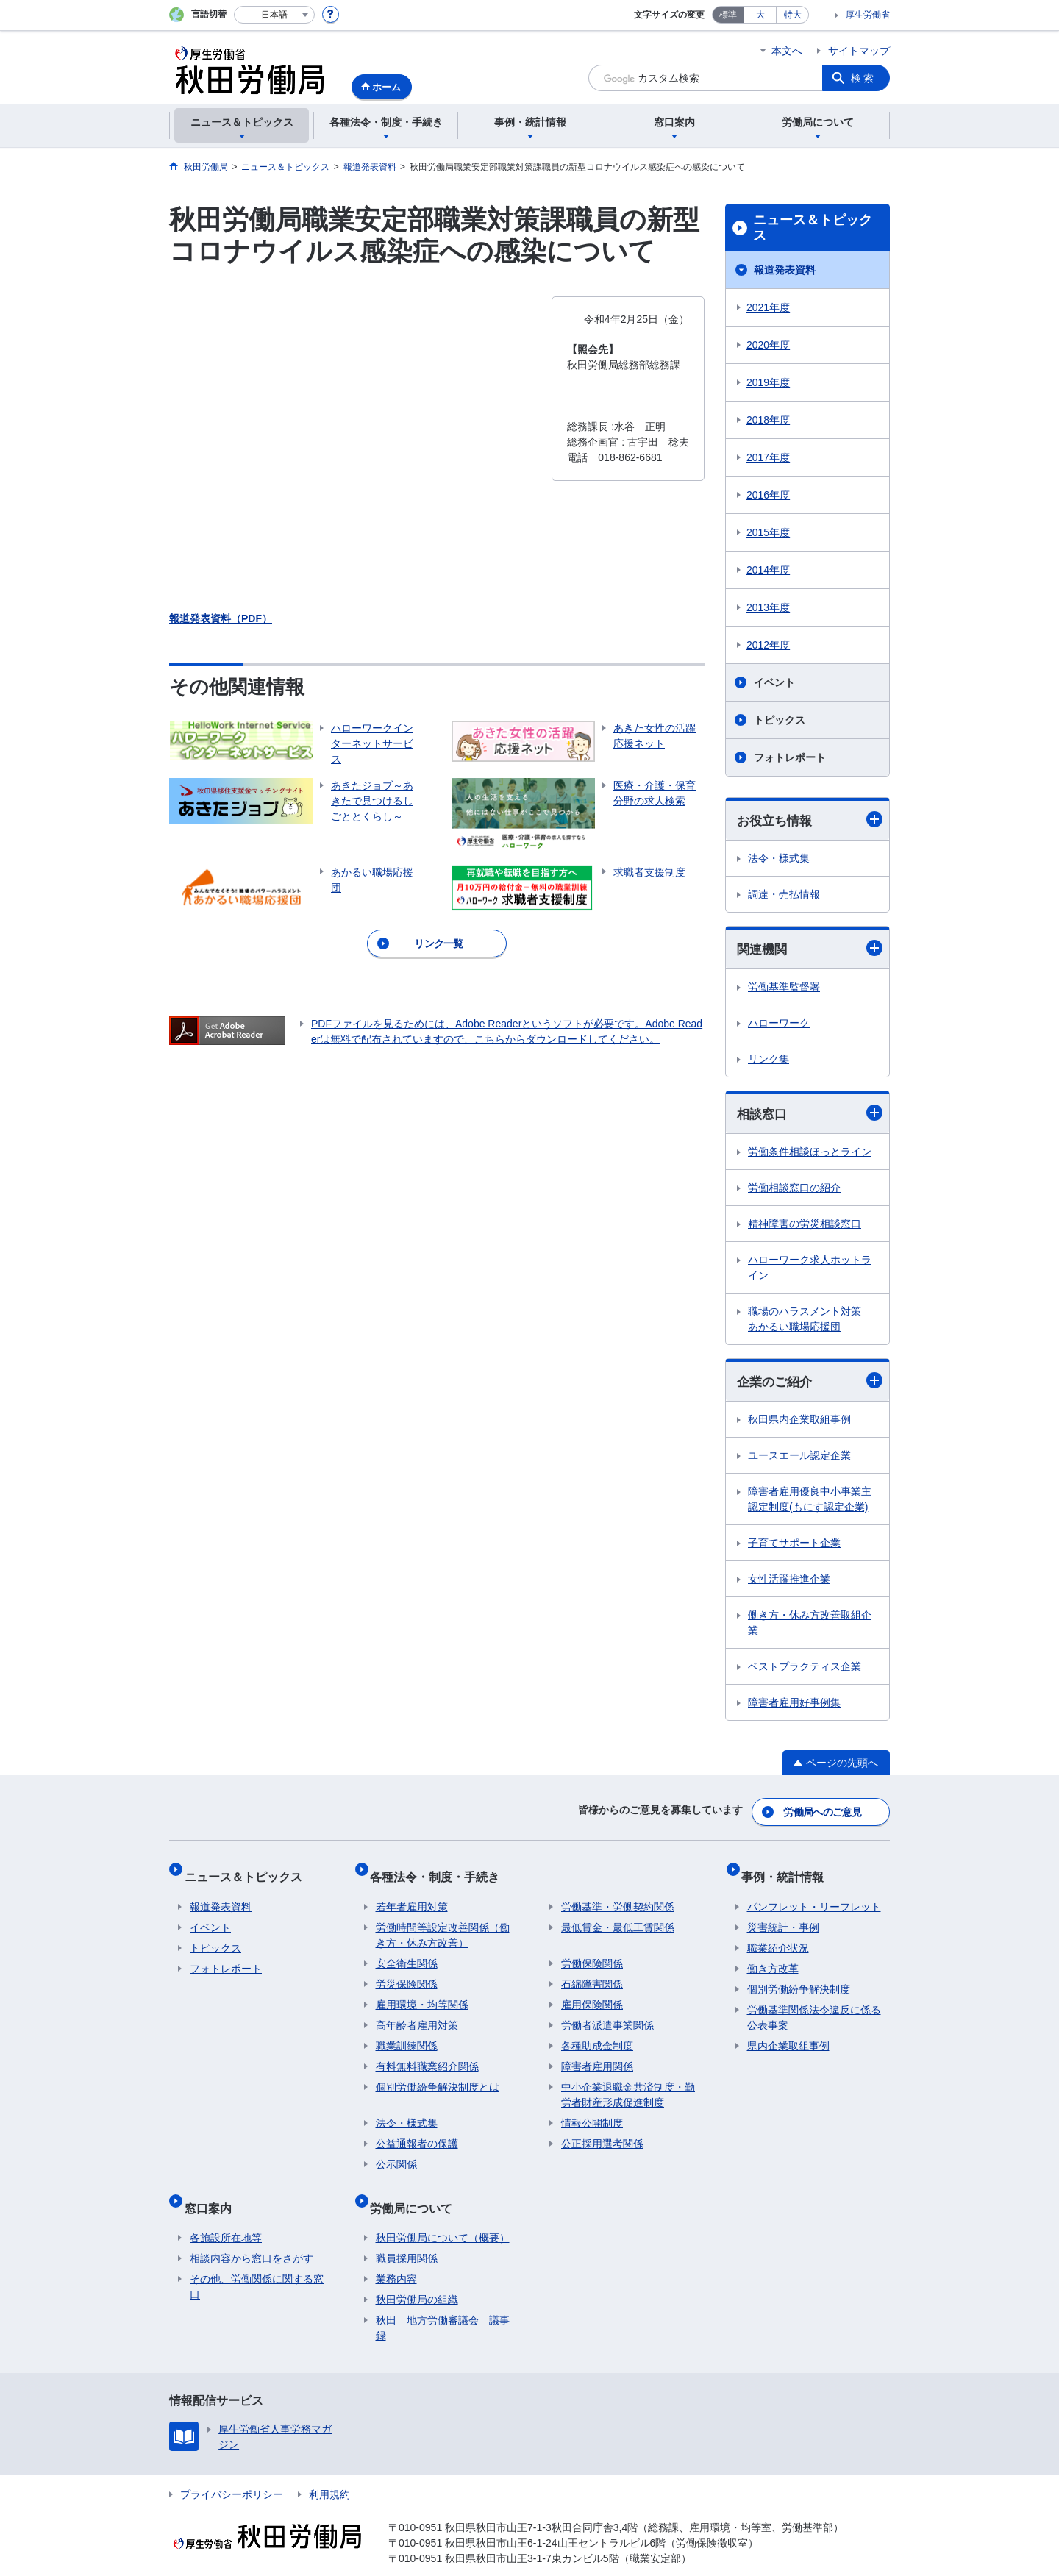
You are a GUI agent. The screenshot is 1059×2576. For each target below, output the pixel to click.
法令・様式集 (779, 859)
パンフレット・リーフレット (814, 1895)
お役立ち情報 (810, 820)
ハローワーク (779, 1025)
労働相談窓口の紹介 (794, 1190)
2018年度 (768, 420)
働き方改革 (773, 1957)
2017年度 (768, 457)
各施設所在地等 (226, 2214)
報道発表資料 (785, 270)
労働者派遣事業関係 (607, 2013)
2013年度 (768, 607)
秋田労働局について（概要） (443, 2214)
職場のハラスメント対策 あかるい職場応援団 (809, 1321)
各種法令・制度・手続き (440, 1870)
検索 (863, 78)
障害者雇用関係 (597, 2055)
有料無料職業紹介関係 (427, 2055)
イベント (774, 682)
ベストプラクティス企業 (804, 1671)
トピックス (779, 720)
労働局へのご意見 (824, 1813)
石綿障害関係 (592, 1972)
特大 (793, 15)
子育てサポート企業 (794, 1547)
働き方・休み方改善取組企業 (809, 1627)
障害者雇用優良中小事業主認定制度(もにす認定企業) (809, 1503)
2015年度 (768, 532)
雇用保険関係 (592, 1993)
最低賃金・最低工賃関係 (617, 1916)
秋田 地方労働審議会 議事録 (443, 2304)
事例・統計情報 (788, 1870)
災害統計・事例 (783, 1916)
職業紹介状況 (778, 1936)
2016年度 (768, 495)
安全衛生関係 (407, 1952)
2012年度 (768, 645)
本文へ (786, 51)
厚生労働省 (868, 15)
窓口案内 (213, 2189)
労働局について (417, 2189)
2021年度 (768, 307)
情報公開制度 (592, 2111)
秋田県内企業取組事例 (799, 1424)
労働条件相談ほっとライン (809, 1154)
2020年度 (768, 345)
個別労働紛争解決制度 (798, 1977)
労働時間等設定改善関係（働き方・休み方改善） (443, 1923)
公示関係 (396, 2152)
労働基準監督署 (784, 989)
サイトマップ (859, 51)
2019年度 (768, 382)
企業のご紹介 (810, 1384)
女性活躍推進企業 (789, 1583)
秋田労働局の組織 (417, 2276)
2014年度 (768, 570)
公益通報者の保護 (417, 2132)
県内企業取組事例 (788, 2034)
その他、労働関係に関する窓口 (257, 2263)
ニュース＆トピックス (812, 228)
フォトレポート (790, 757)
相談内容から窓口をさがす (251, 2235)
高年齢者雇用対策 (417, 2013)
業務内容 (396, 2255)
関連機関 (810, 950)
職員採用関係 (407, 2235)
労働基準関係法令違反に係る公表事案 (814, 2005)
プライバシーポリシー (231, 2471)
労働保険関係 (592, 1952)
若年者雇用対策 (412, 1895)
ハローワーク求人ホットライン (809, 1270)
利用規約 (329, 2471)
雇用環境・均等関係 (422, 1993)
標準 (728, 15)
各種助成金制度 (597, 2034)
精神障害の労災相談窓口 (804, 1226)
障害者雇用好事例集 (794, 1707)
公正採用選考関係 (602, 2132)
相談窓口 (810, 1115)
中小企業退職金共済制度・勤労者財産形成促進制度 (628, 2083)
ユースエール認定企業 (799, 1460)
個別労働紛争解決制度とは (437, 2075)
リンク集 (768, 1061)
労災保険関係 (407, 1972)
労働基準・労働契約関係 (617, 1895)
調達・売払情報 (784, 895)
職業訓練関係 (407, 2034)
